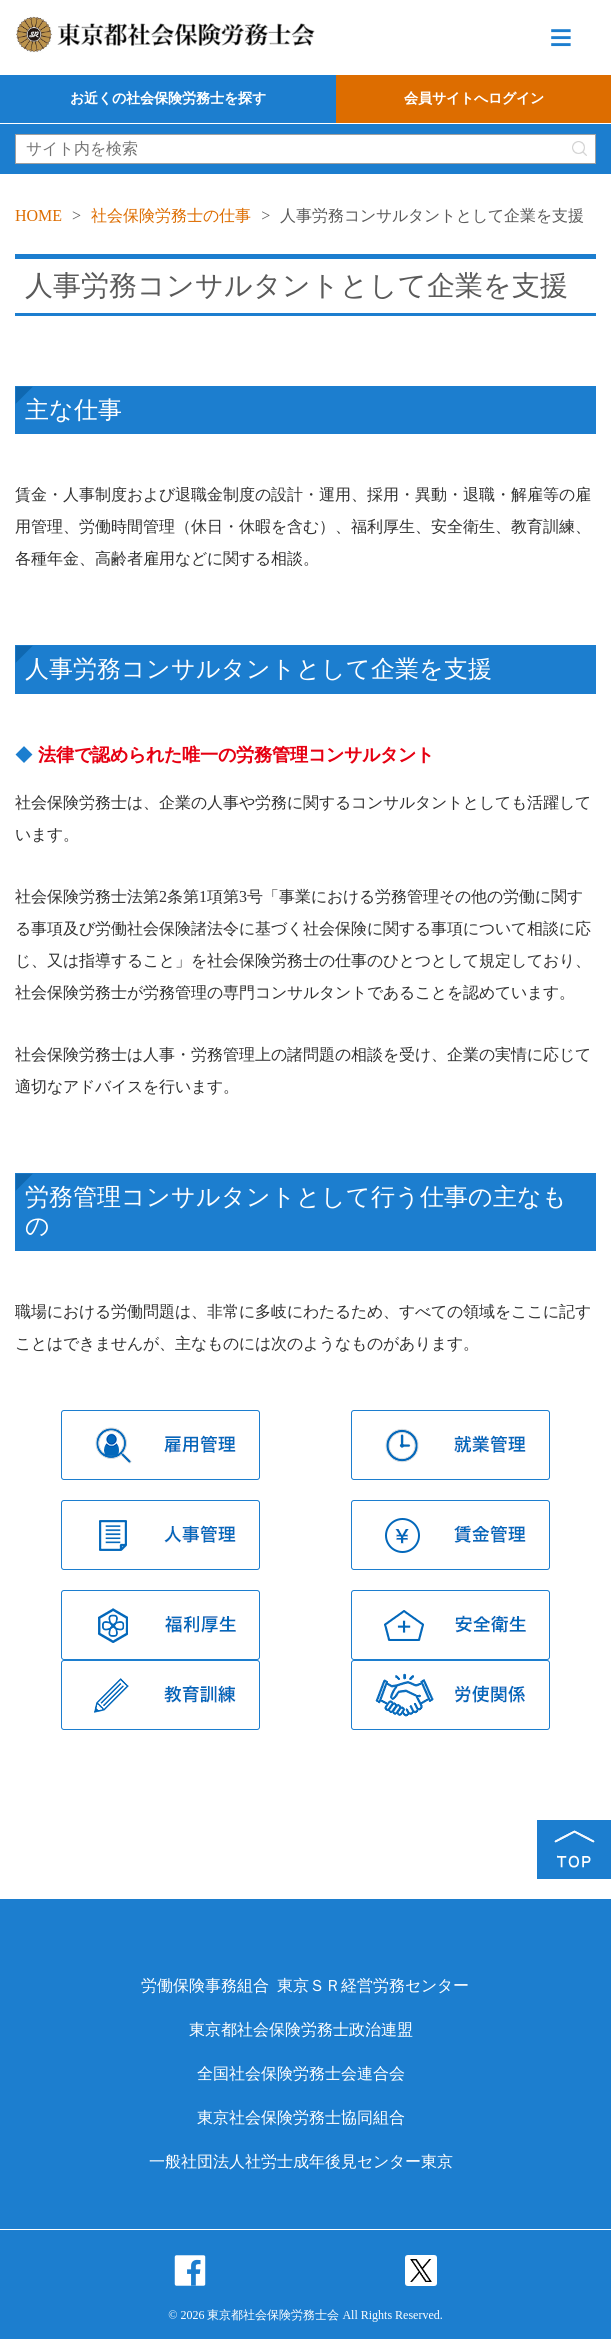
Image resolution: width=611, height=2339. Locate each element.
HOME (38, 215)
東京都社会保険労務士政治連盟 (301, 2029)
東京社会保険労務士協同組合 (301, 2117)
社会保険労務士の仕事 (171, 215)
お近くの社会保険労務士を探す (168, 98)
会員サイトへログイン (474, 98)
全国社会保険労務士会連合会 (301, 2073)
